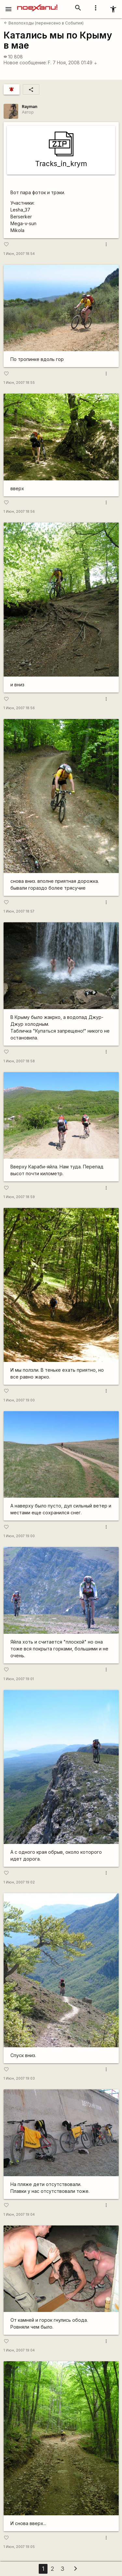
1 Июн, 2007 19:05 (19, 2547)
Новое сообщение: (25, 62)
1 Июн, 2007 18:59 (19, 1197)
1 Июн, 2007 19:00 (19, 1400)
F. (49, 62)
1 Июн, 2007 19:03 (19, 2078)
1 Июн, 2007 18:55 (19, 383)
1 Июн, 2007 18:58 (19, 1061)
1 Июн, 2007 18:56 (19, 511)
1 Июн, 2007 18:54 (19, 254)
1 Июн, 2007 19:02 (19, 1882)
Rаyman (29, 106)
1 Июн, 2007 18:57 (19, 911)
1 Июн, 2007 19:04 (19, 2214)
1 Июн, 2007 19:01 (19, 1679)
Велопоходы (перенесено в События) (44, 23)
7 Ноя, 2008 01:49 (75, 62)
